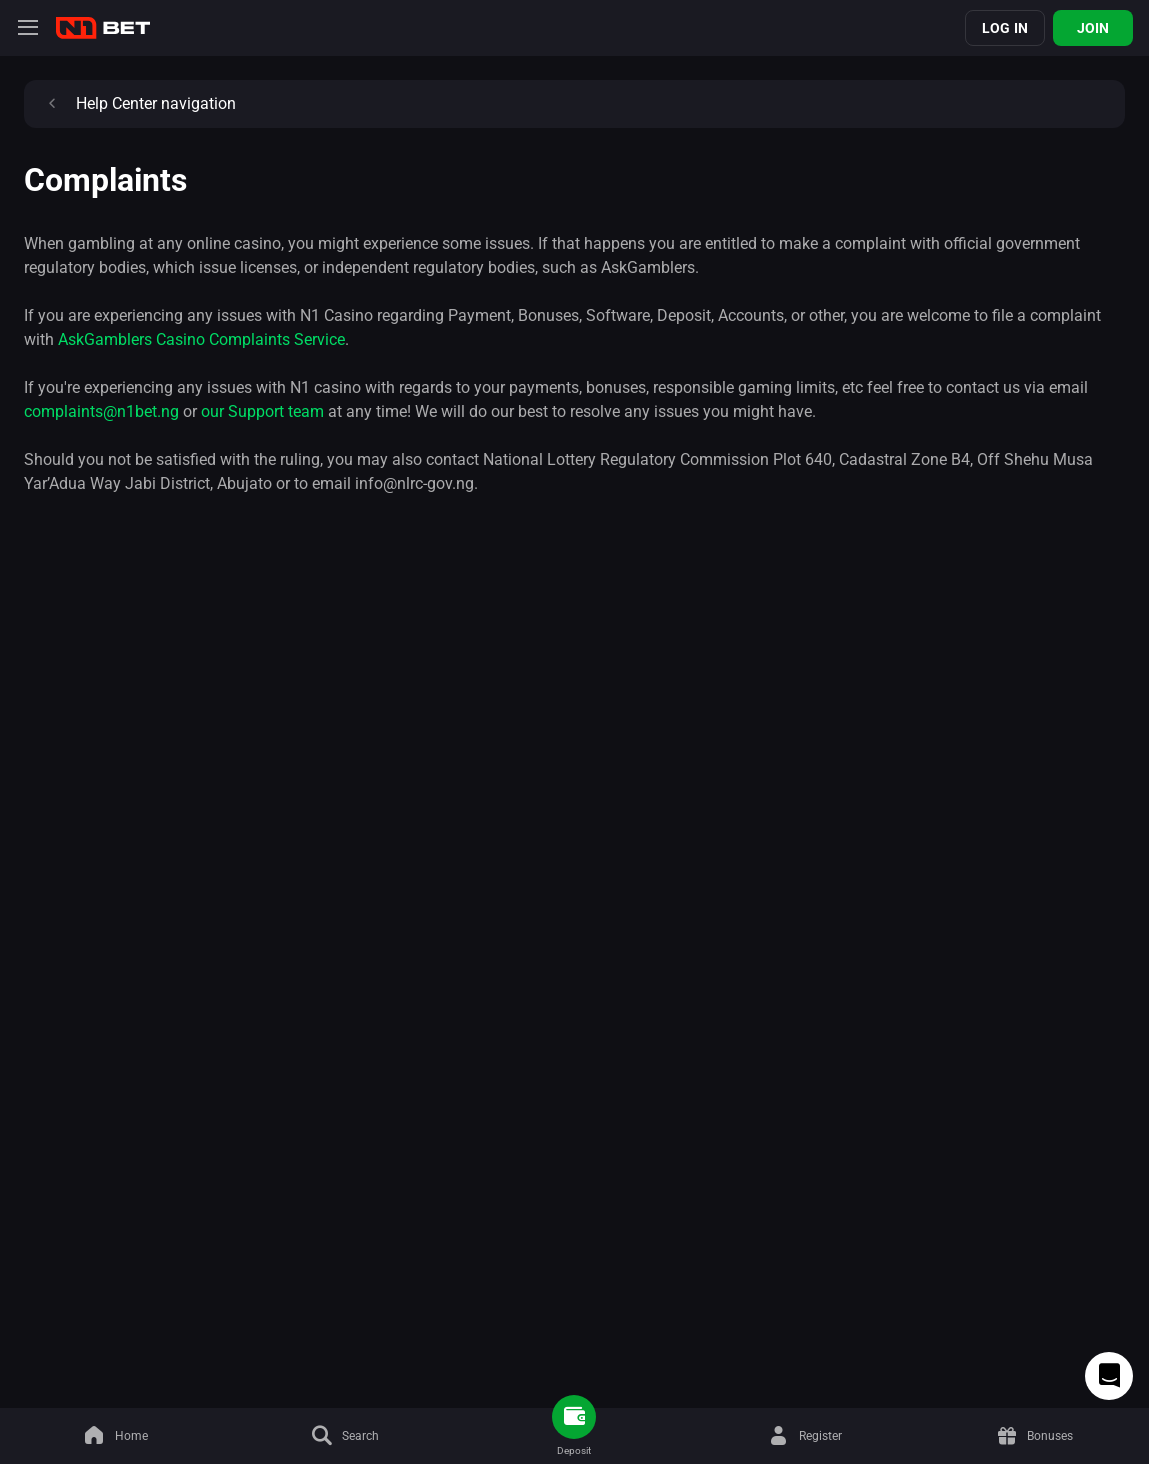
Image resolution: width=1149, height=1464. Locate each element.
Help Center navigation (138, 104)
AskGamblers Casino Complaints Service (201, 339)
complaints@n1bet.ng (101, 411)
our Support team (262, 411)
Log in (1005, 28)
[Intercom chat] (1109, 1376)
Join (1093, 28)
